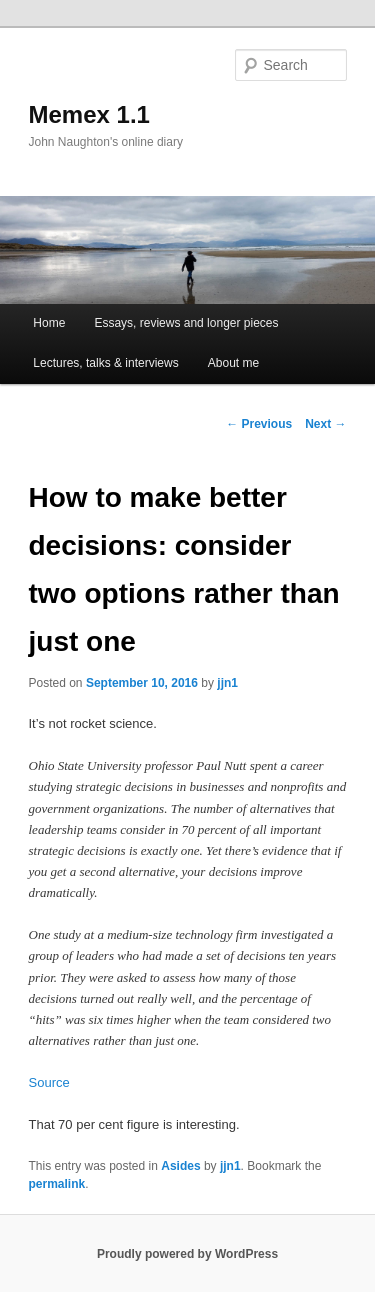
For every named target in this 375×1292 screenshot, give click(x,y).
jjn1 (227, 683)
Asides (180, 1166)
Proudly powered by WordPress (187, 1254)
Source (49, 1082)
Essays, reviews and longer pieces (186, 323)
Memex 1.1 (89, 114)
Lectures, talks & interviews (105, 363)
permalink (57, 1184)
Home (49, 323)
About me (233, 363)
